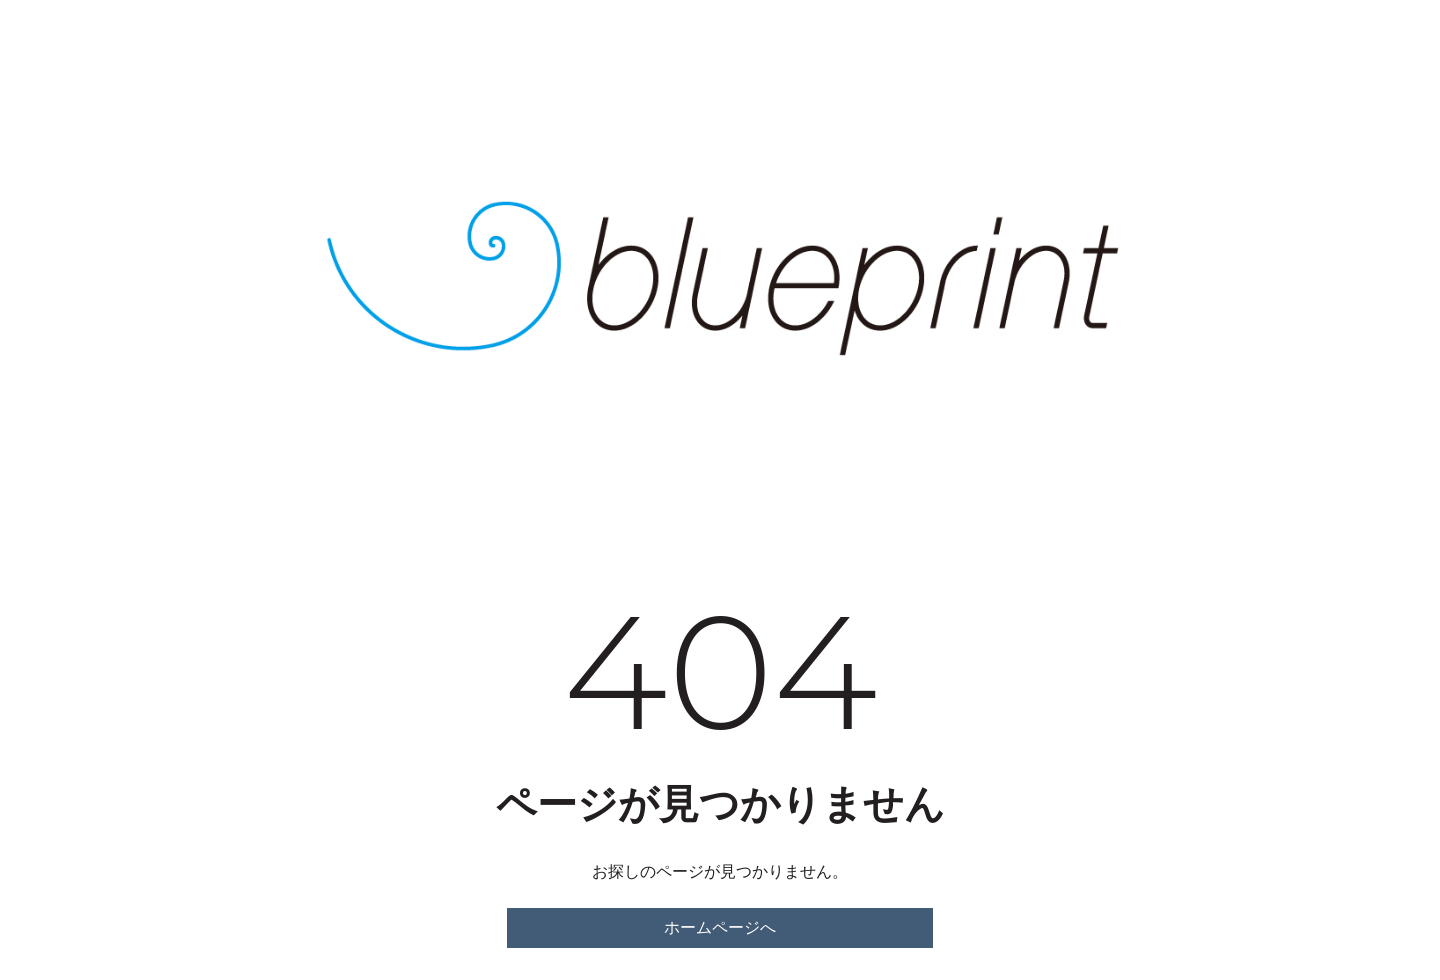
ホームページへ (720, 927)
